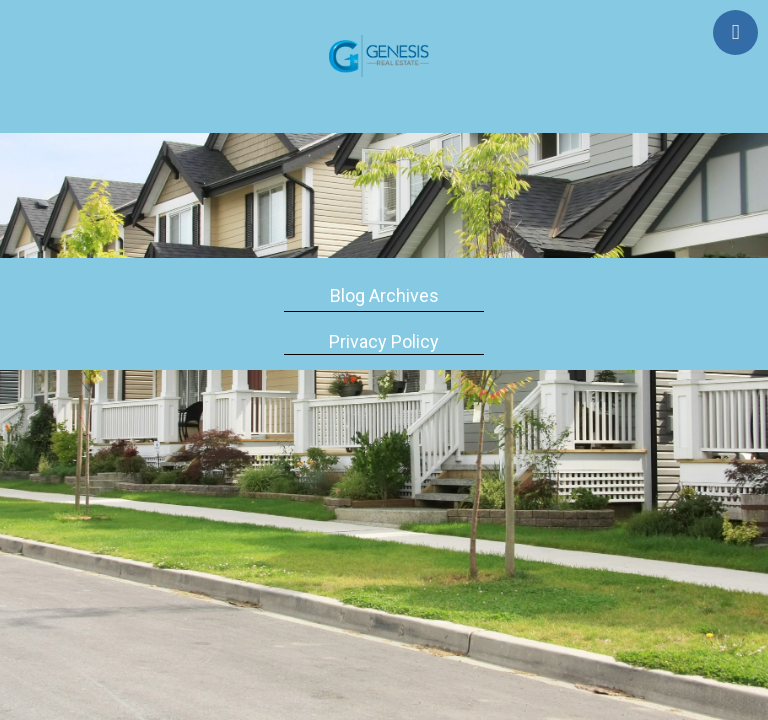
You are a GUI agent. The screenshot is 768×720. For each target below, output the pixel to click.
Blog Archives (384, 295)
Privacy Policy (384, 341)
